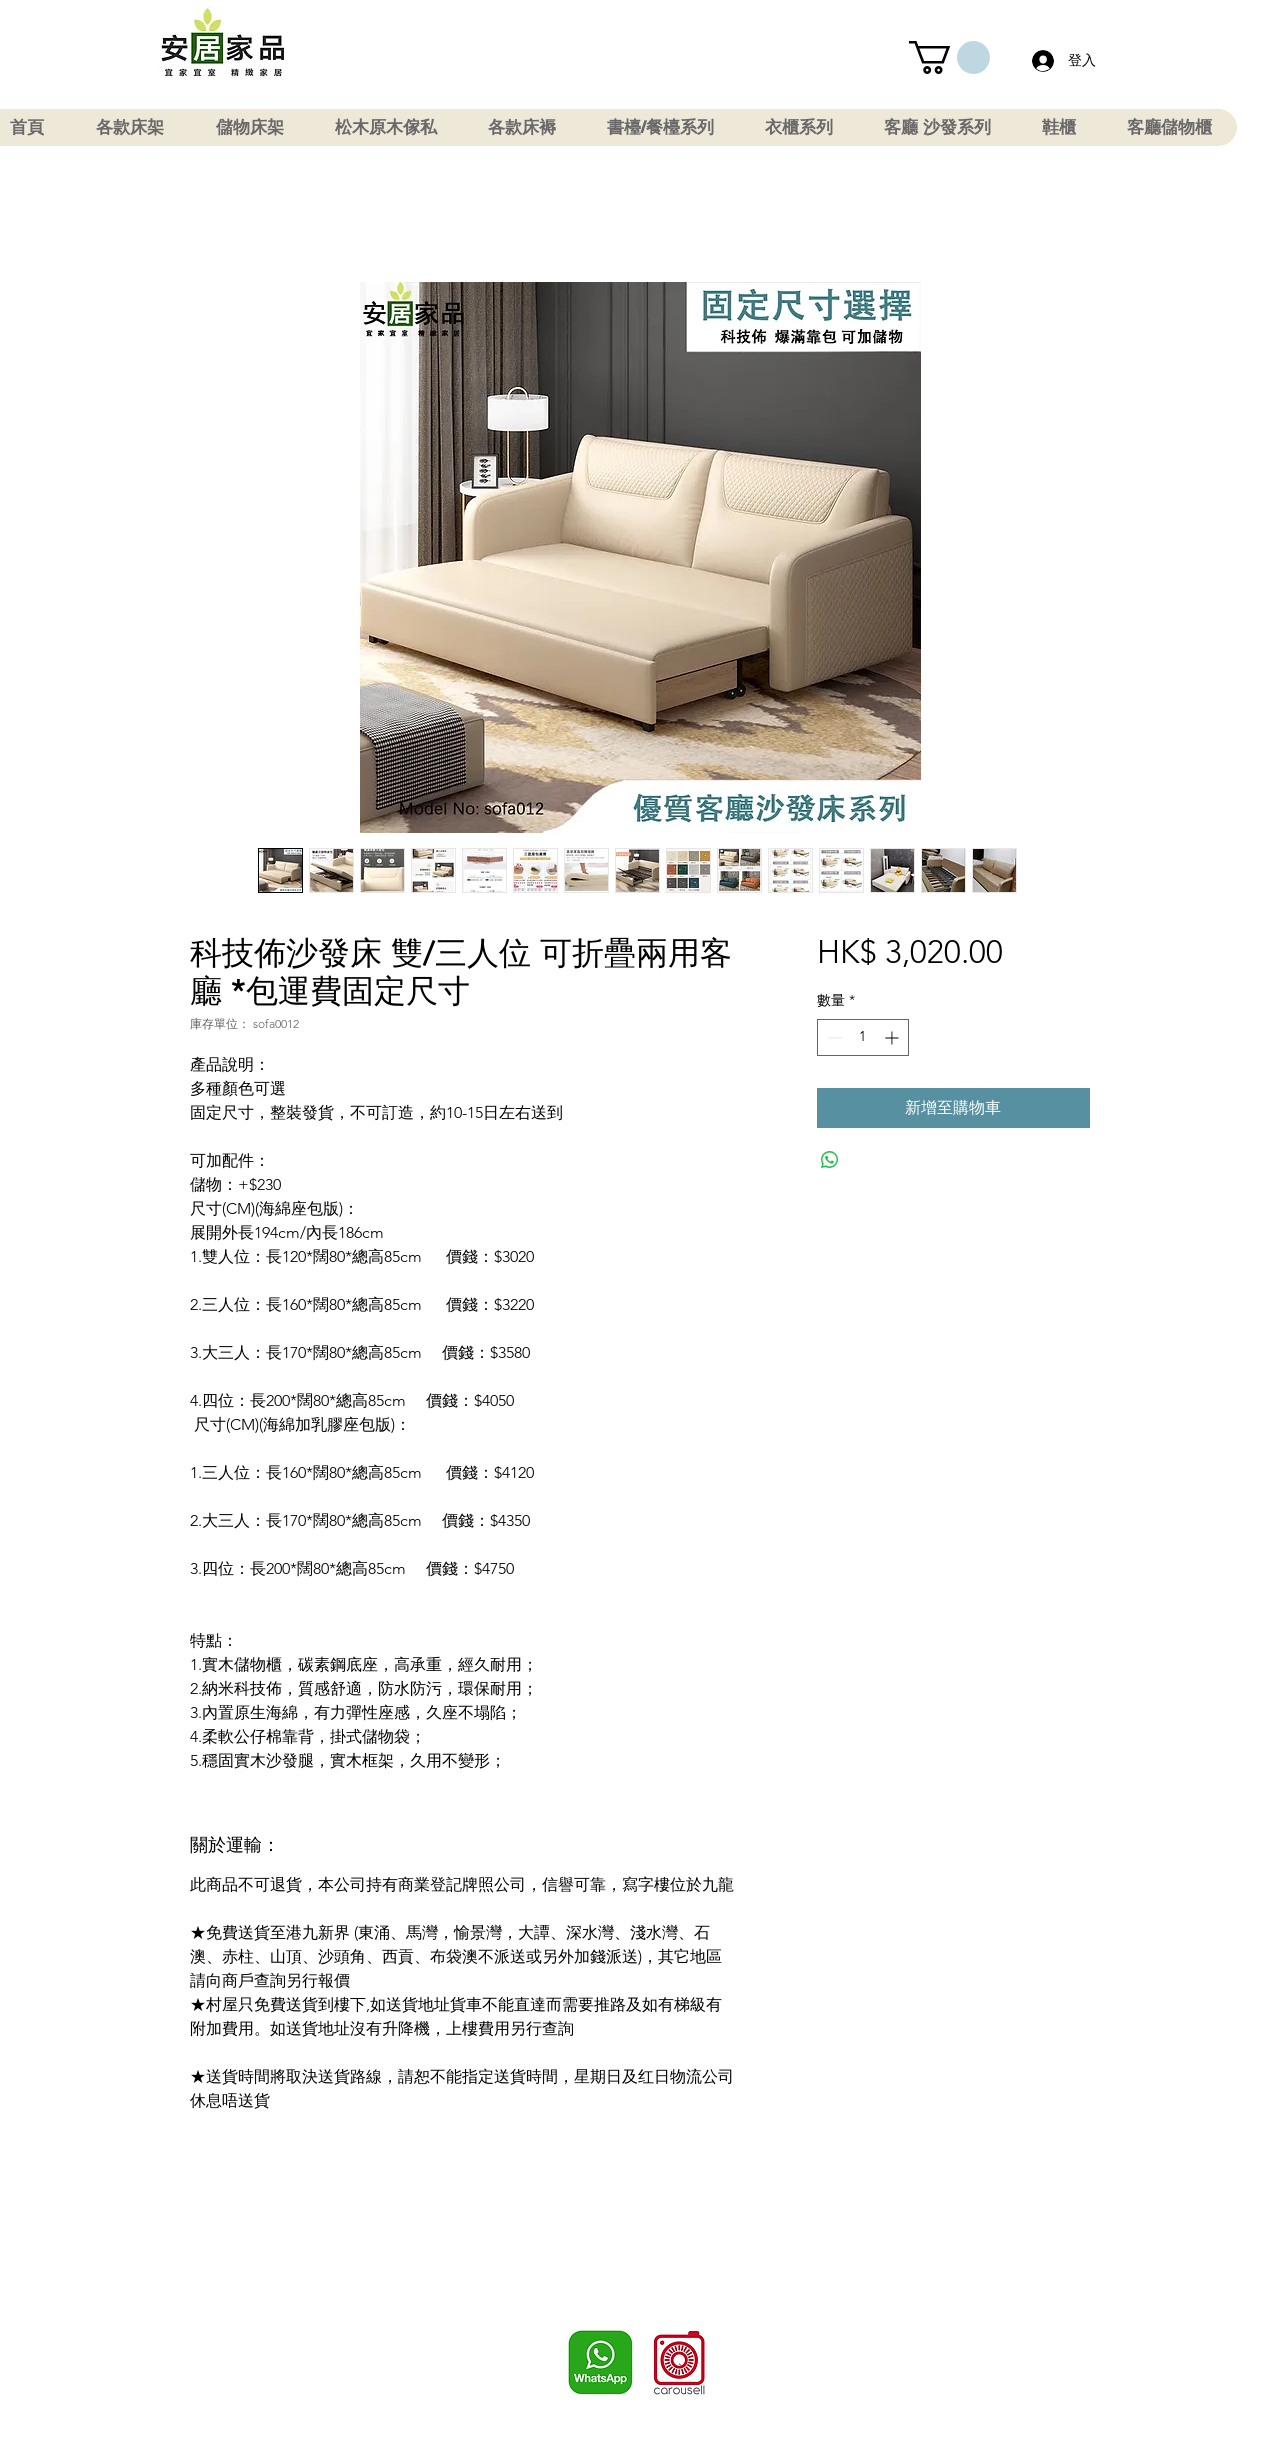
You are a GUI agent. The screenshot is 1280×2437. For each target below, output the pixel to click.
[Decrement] (832, 1037)
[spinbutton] (863, 1037)
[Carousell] (679, 2362)
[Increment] (893, 1037)
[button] (949, 57)
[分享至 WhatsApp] (830, 1160)
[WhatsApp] (600, 2362)
